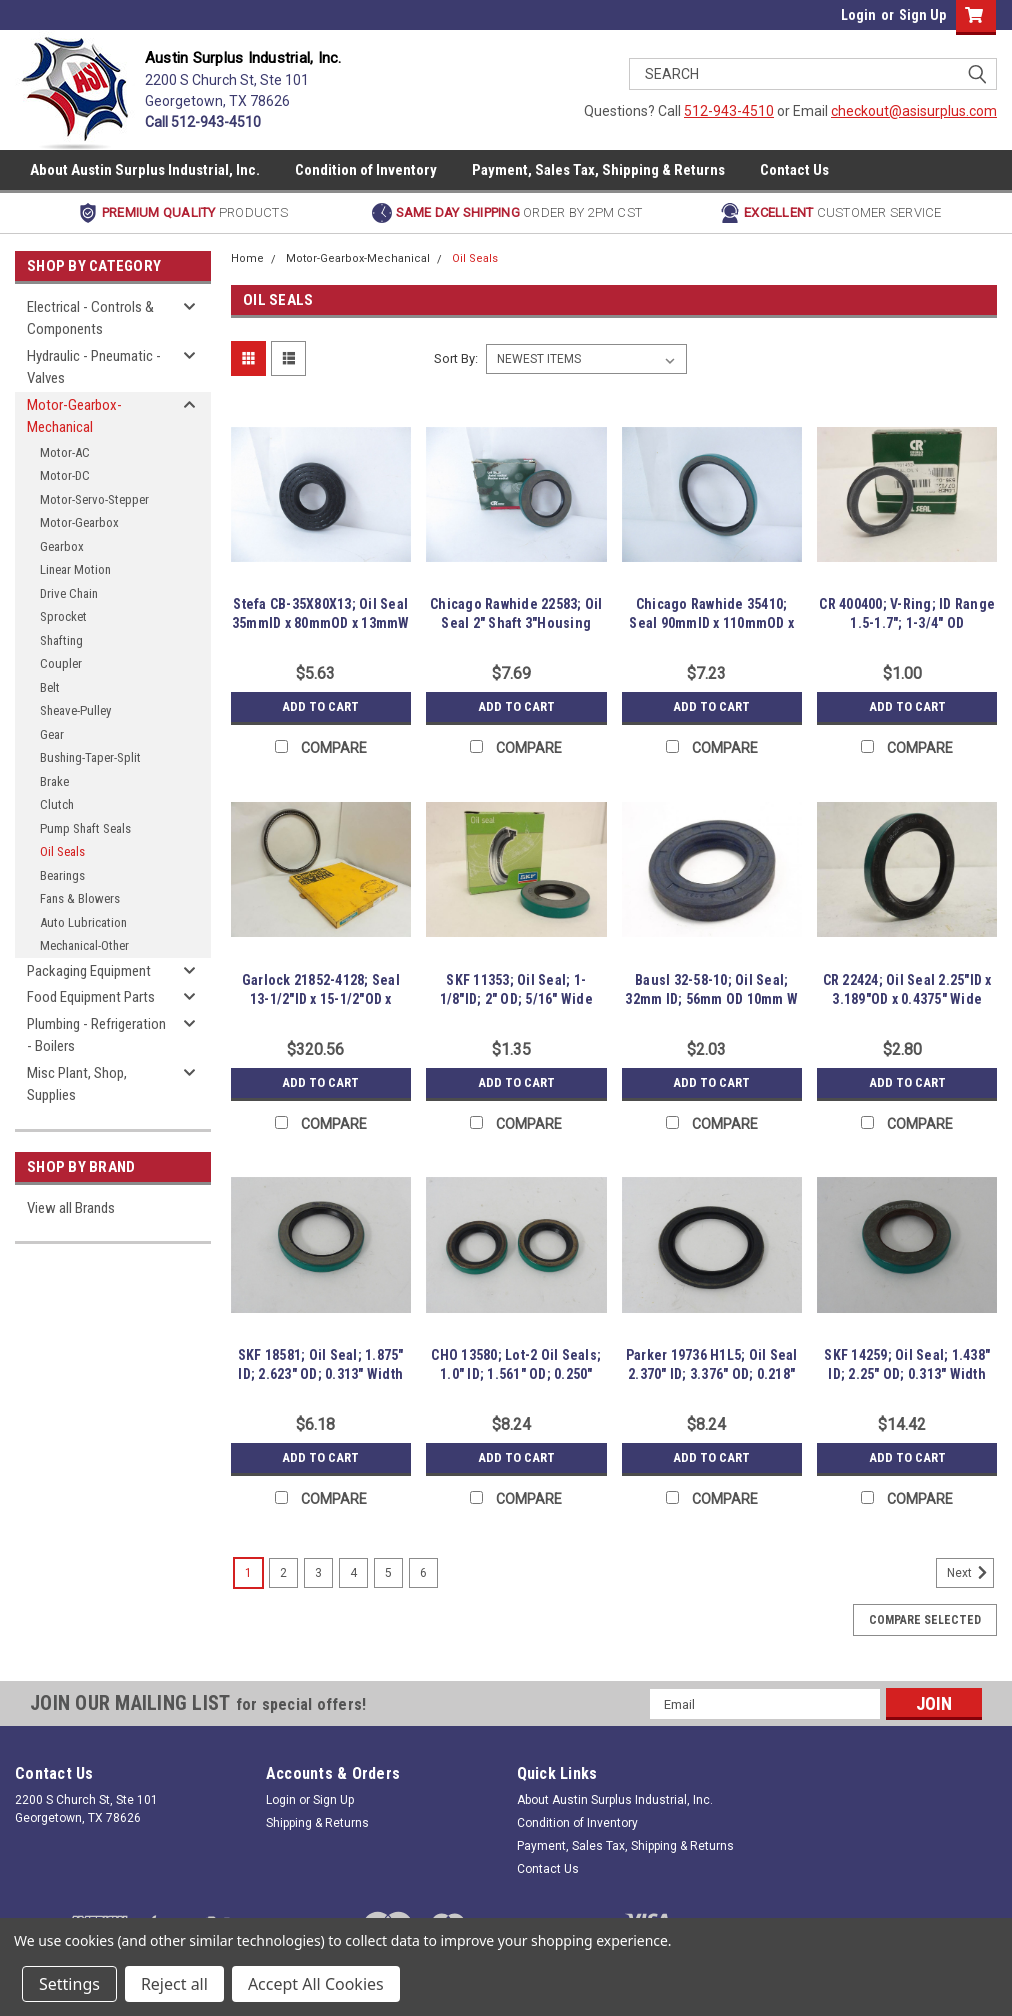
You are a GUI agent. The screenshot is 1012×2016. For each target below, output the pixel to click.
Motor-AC (65, 452)
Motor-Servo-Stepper (94, 499)
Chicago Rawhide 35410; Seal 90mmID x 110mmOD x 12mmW (711, 623)
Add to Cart (320, 707)
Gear (52, 734)
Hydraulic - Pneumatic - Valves (94, 367)
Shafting (61, 640)
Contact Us (794, 170)
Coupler (61, 663)
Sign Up (922, 15)
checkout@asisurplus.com (914, 111)
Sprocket (63, 616)
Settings (69, 1984)
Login (858, 15)
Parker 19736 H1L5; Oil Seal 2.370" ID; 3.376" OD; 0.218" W (712, 1374)
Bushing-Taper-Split (90, 757)
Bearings (62, 875)
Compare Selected (925, 1620)
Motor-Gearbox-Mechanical (74, 416)
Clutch (57, 804)
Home (247, 258)
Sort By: (456, 358)
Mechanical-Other (84, 945)
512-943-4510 (729, 111)
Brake (54, 781)
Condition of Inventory (366, 170)
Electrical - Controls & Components (90, 318)
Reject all (174, 1984)
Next (970, 1573)
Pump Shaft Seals (85, 828)
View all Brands (71, 1208)
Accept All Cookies (316, 1984)
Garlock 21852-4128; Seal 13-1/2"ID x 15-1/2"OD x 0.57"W (321, 999)
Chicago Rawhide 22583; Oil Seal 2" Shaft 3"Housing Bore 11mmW (516, 623)
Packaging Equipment (89, 971)
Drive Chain (69, 593)
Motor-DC (65, 475)
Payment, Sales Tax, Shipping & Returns (598, 170)
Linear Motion (75, 569)
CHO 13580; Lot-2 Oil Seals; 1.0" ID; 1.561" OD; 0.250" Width (516, 1374)
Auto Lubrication (83, 922)
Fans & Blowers (80, 898)
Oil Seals (62, 851)
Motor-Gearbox (79, 522)
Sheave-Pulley (75, 710)
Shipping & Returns (317, 1823)
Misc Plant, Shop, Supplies (77, 1084)
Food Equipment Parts (91, 997)
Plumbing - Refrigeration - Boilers (96, 1035)
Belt (50, 687)
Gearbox (62, 546)
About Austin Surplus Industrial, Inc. (145, 170)
